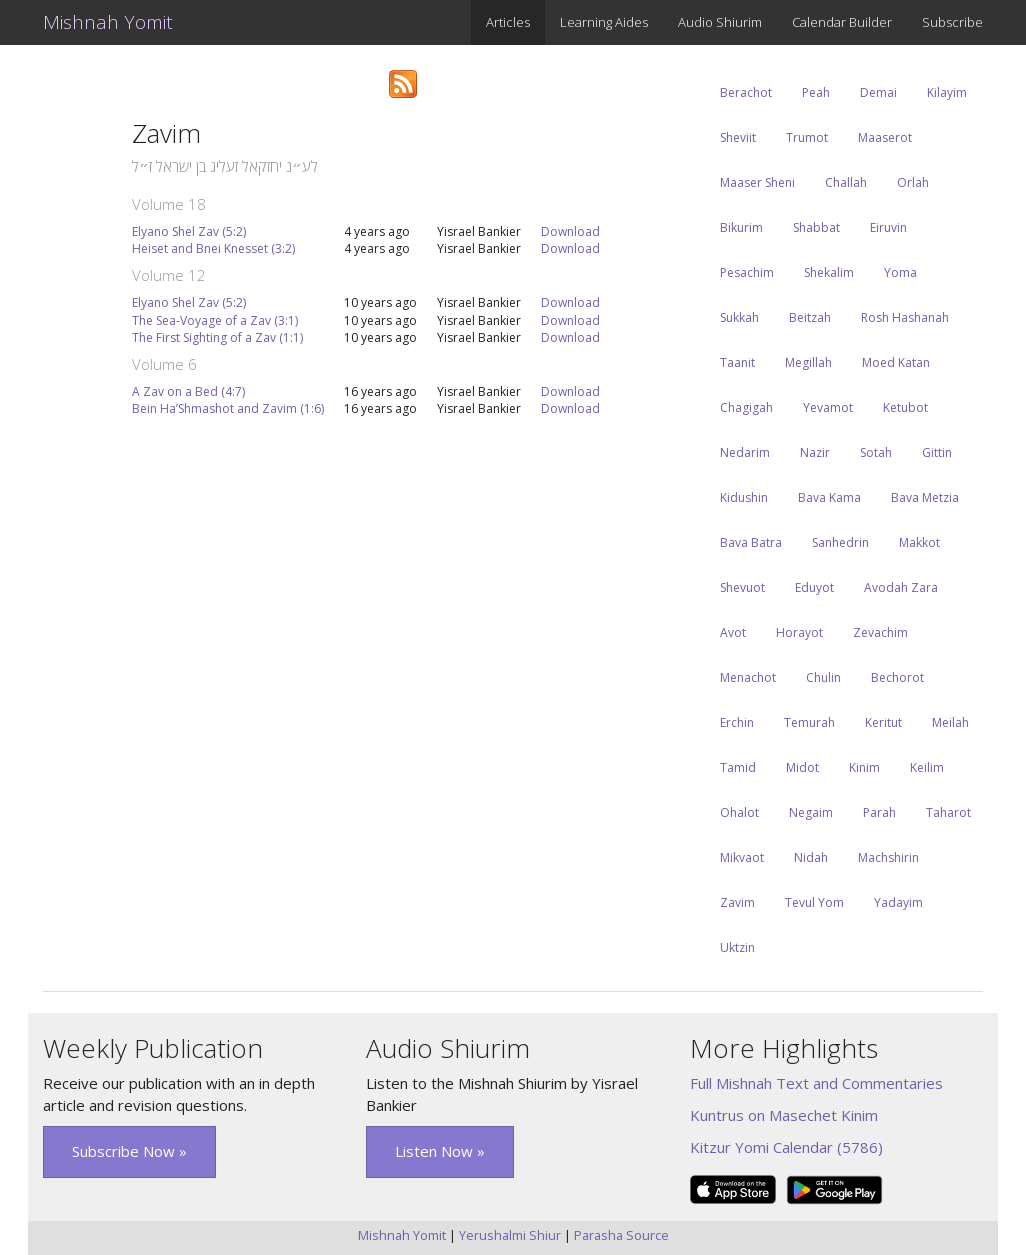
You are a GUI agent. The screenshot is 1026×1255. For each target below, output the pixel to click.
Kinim (864, 767)
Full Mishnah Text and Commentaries (816, 1083)
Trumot (807, 137)
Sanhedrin (840, 542)
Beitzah (810, 317)
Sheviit (738, 137)
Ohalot (739, 812)
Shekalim (829, 272)
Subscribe (952, 22)
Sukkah (739, 317)
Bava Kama (829, 497)
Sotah (876, 452)
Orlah (913, 182)
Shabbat (816, 227)
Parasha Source (621, 1235)
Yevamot (828, 407)
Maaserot (885, 137)
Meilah (950, 722)
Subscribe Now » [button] (129, 1151)
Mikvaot (742, 857)
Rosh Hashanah (905, 317)
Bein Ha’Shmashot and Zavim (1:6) (228, 408)
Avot (733, 632)
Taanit (737, 362)
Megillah (808, 362)
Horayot (799, 632)
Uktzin (737, 947)
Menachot (748, 677)
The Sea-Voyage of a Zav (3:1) (215, 320)
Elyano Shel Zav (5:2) (189, 231)
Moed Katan (896, 362)
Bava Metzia (925, 497)
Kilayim (947, 92)
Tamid (738, 767)
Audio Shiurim (720, 22)
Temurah (809, 722)
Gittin (937, 452)
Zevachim (880, 632)
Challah (846, 182)
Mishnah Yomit (108, 22)
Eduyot (814, 587)
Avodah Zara (901, 587)
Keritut (883, 722)
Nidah (811, 857)
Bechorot (897, 677)
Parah (879, 812)
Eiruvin (888, 227)
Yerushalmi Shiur (510, 1235)
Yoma (900, 272)
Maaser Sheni (757, 182)
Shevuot (742, 587)
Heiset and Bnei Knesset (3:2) (213, 248)
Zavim (737, 902)
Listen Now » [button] (440, 1151)
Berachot (746, 92)
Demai (878, 92)
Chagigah (746, 407)
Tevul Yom (814, 902)
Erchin (737, 722)
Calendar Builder (842, 22)
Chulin (823, 677)
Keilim (927, 767)
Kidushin (744, 497)
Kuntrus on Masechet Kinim (784, 1115)
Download (570, 231)
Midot (802, 767)
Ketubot (905, 407)
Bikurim (741, 227)
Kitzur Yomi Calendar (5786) (786, 1147)
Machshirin (888, 857)
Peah (816, 92)
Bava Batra (751, 542)
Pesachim (747, 272)
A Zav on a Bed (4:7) (188, 391)
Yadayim (898, 902)
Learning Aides (604, 22)
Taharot (948, 812)
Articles (508, 22)
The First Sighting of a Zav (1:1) (217, 337)
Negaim (811, 812)
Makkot (919, 542)
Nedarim (745, 452)
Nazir (815, 452)
